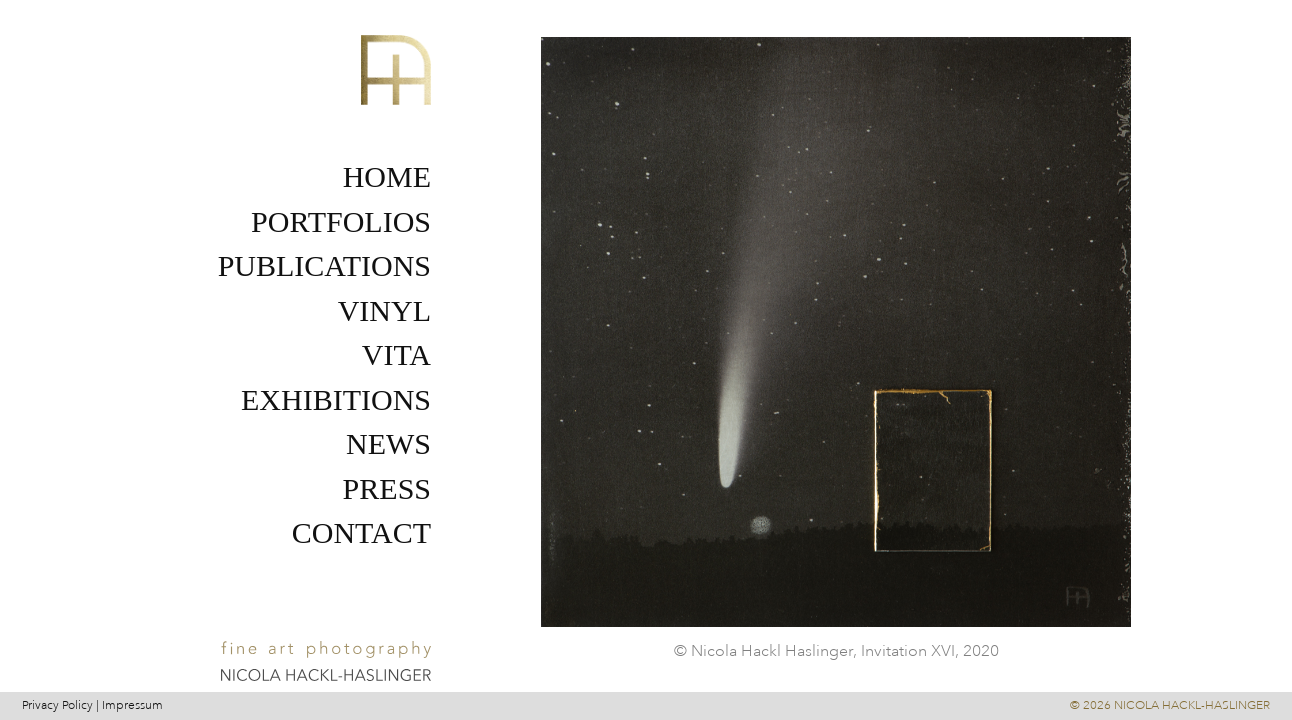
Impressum (132, 705)
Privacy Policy (57, 705)
